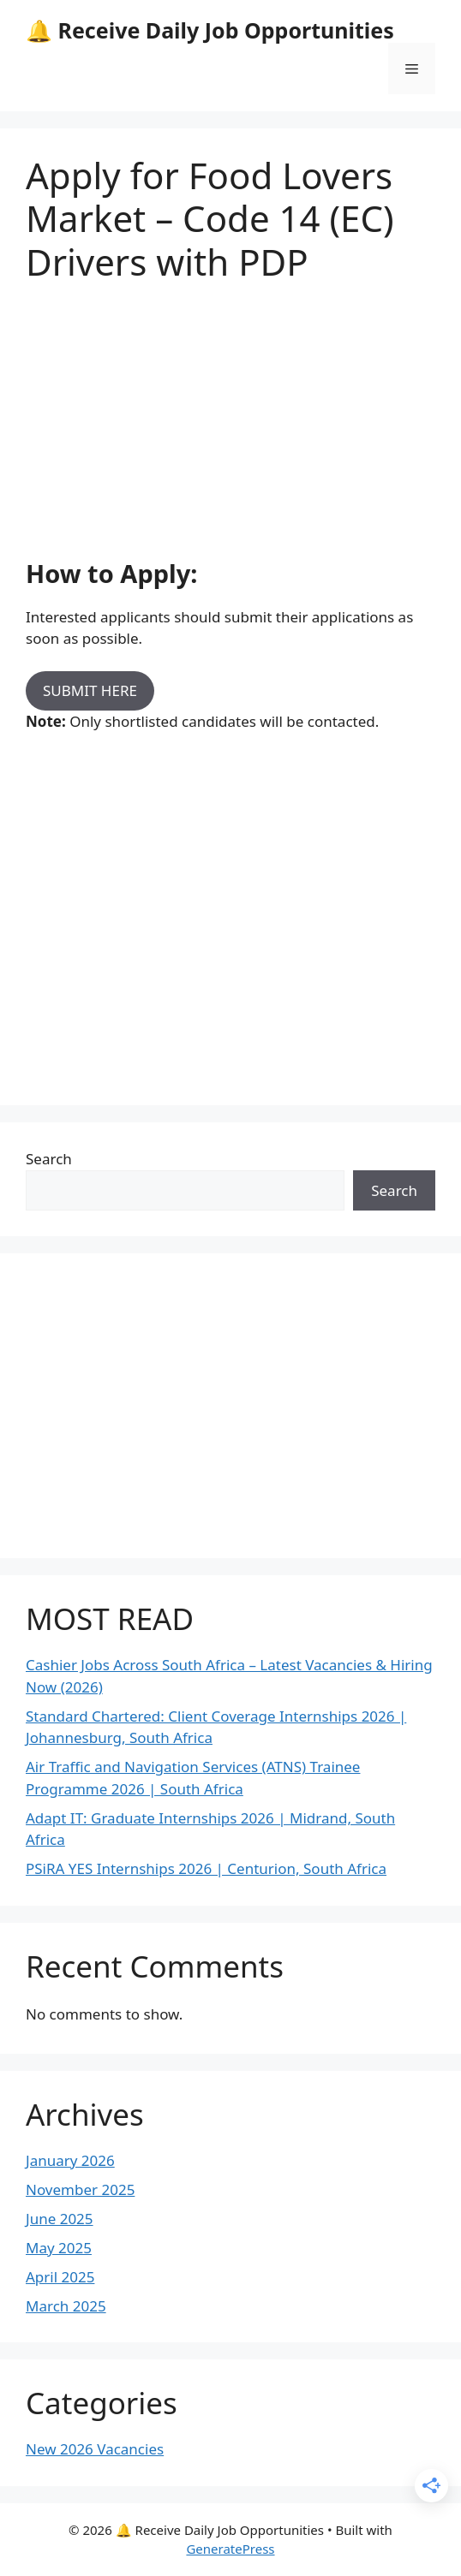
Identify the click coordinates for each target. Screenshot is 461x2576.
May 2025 (59, 2248)
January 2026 (70, 2160)
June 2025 (59, 2218)
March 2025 (66, 2306)
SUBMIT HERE (90, 690)
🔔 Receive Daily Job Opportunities (210, 30)
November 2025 (80, 2189)
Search (49, 1159)
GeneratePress (230, 2548)
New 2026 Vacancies (95, 2449)
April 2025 (60, 2277)
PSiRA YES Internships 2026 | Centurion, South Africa (206, 1868)
